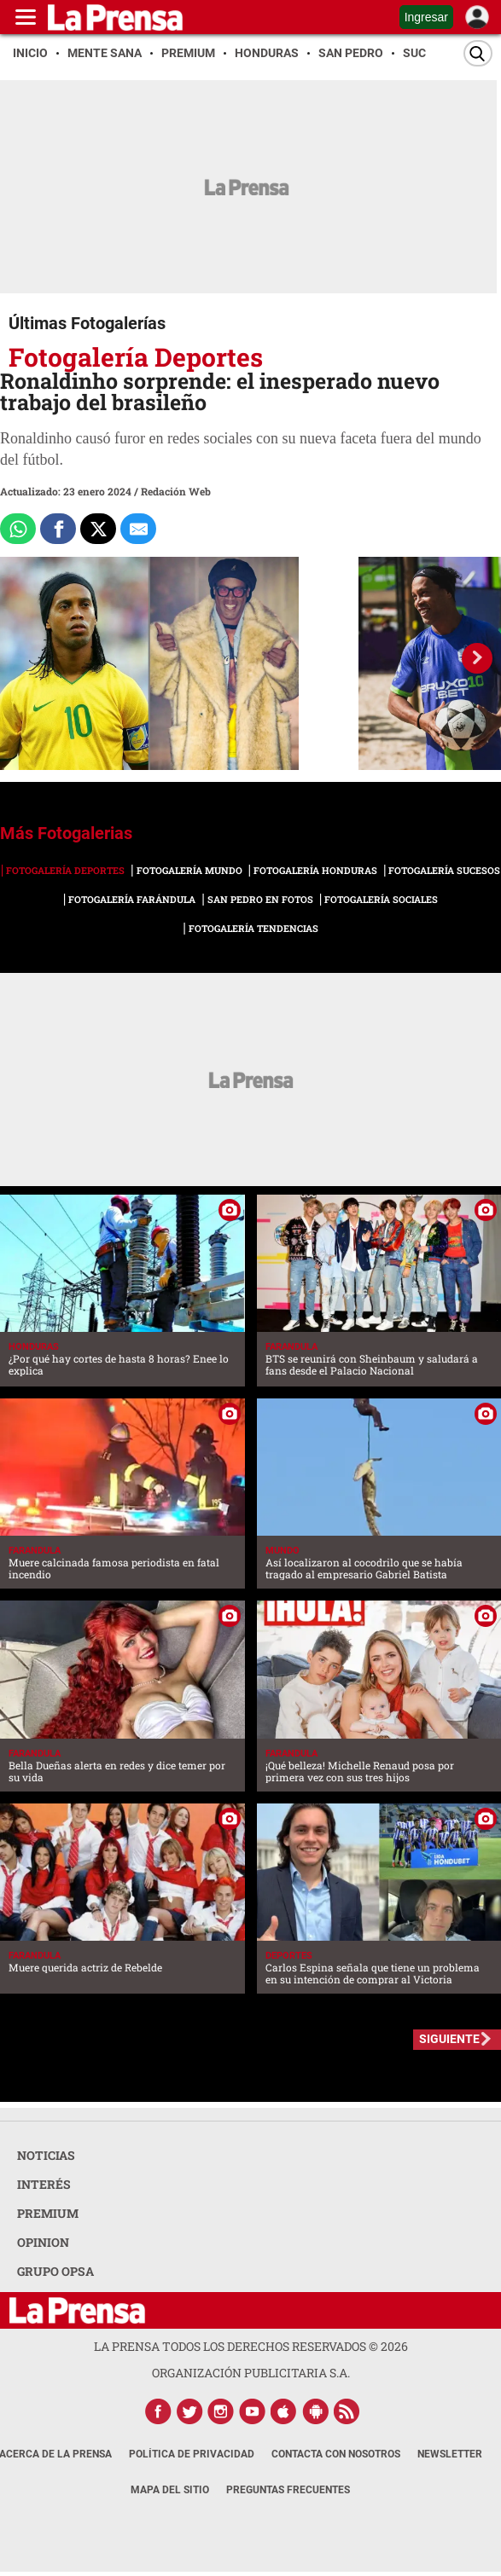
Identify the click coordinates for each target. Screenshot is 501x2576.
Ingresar (426, 17)
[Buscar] (477, 53)
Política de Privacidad (191, 2454)
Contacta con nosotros (335, 2454)
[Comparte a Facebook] (58, 528)
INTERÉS (44, 2184)
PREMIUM (48, 2213)
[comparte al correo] (138, 528)
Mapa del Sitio (170, 2490)
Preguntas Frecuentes (288, 2490)
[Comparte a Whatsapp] (18, 528)
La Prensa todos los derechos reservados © (251, 2346)
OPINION (43, 2242)
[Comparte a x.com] (98, 528)
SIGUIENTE (449, 2039)
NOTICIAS (46, 2155)
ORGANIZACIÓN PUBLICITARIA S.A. (251, 2373)
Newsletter (449, 2454)
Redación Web (176, 491)
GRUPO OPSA (55, 2271)
